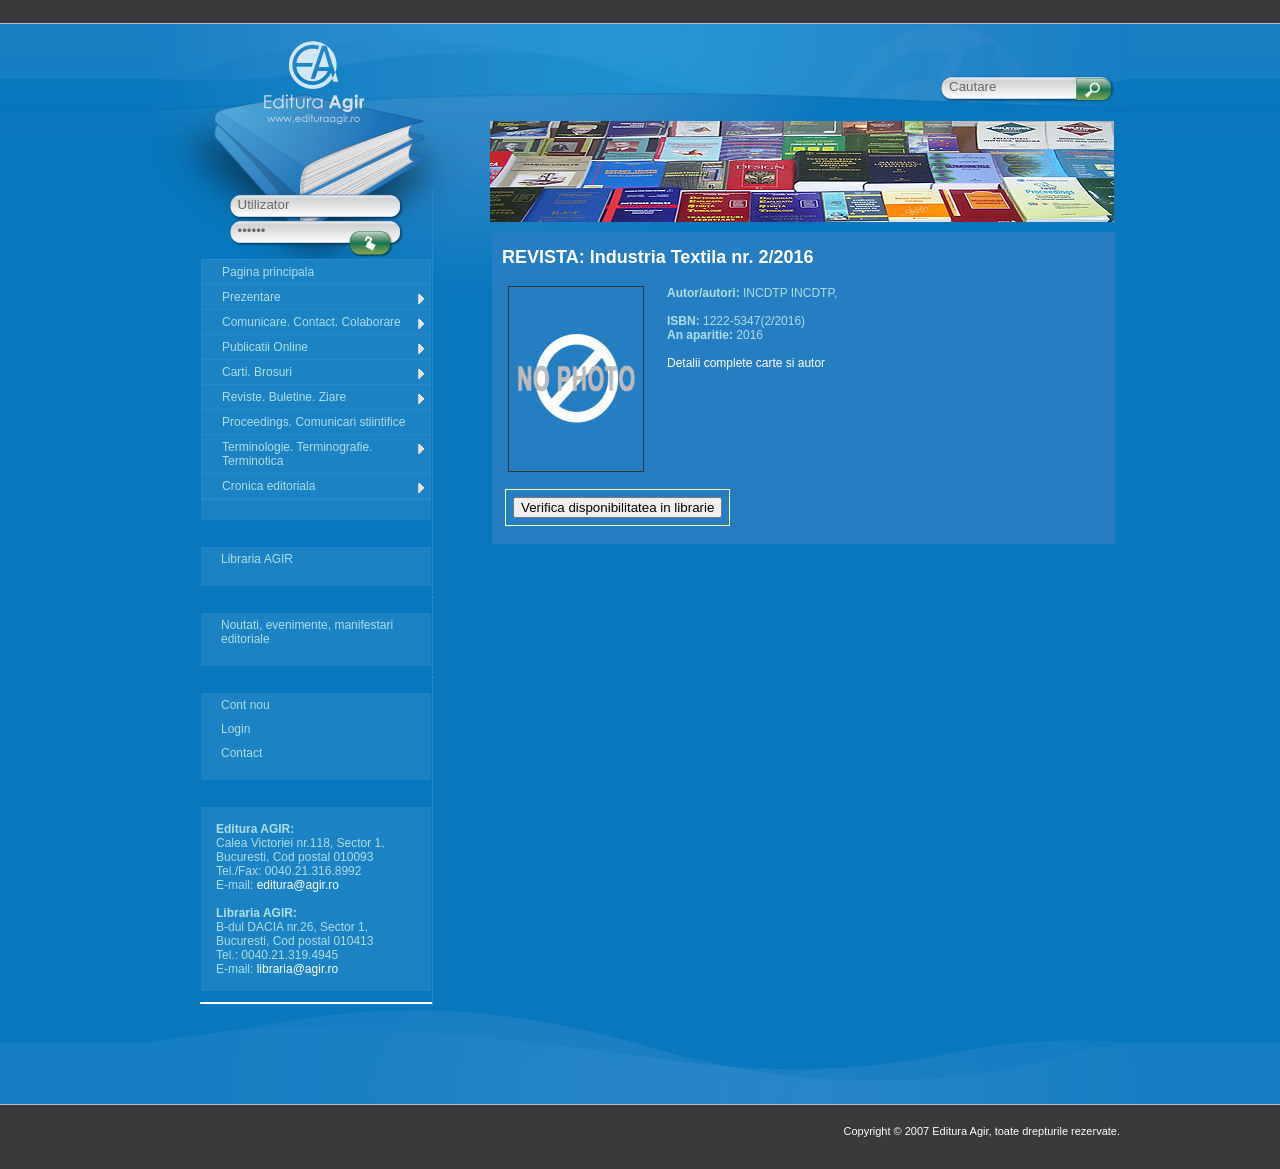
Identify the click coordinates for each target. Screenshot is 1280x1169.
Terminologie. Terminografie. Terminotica (324, 454)
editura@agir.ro (298, 885)
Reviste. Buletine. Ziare (324, 397)
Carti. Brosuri (324, 372)
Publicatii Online (324, 347)
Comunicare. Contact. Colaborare (324, 322)
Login (235, 729)
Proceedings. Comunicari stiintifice (313, 422)
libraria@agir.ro (298, 969)
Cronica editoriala (324, 486)
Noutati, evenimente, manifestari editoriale (307, 632)
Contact (241, 753)
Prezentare (324, 297)
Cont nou (245, 705)
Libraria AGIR (257, 559)
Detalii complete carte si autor (746, 363)
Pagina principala (268, 272)
